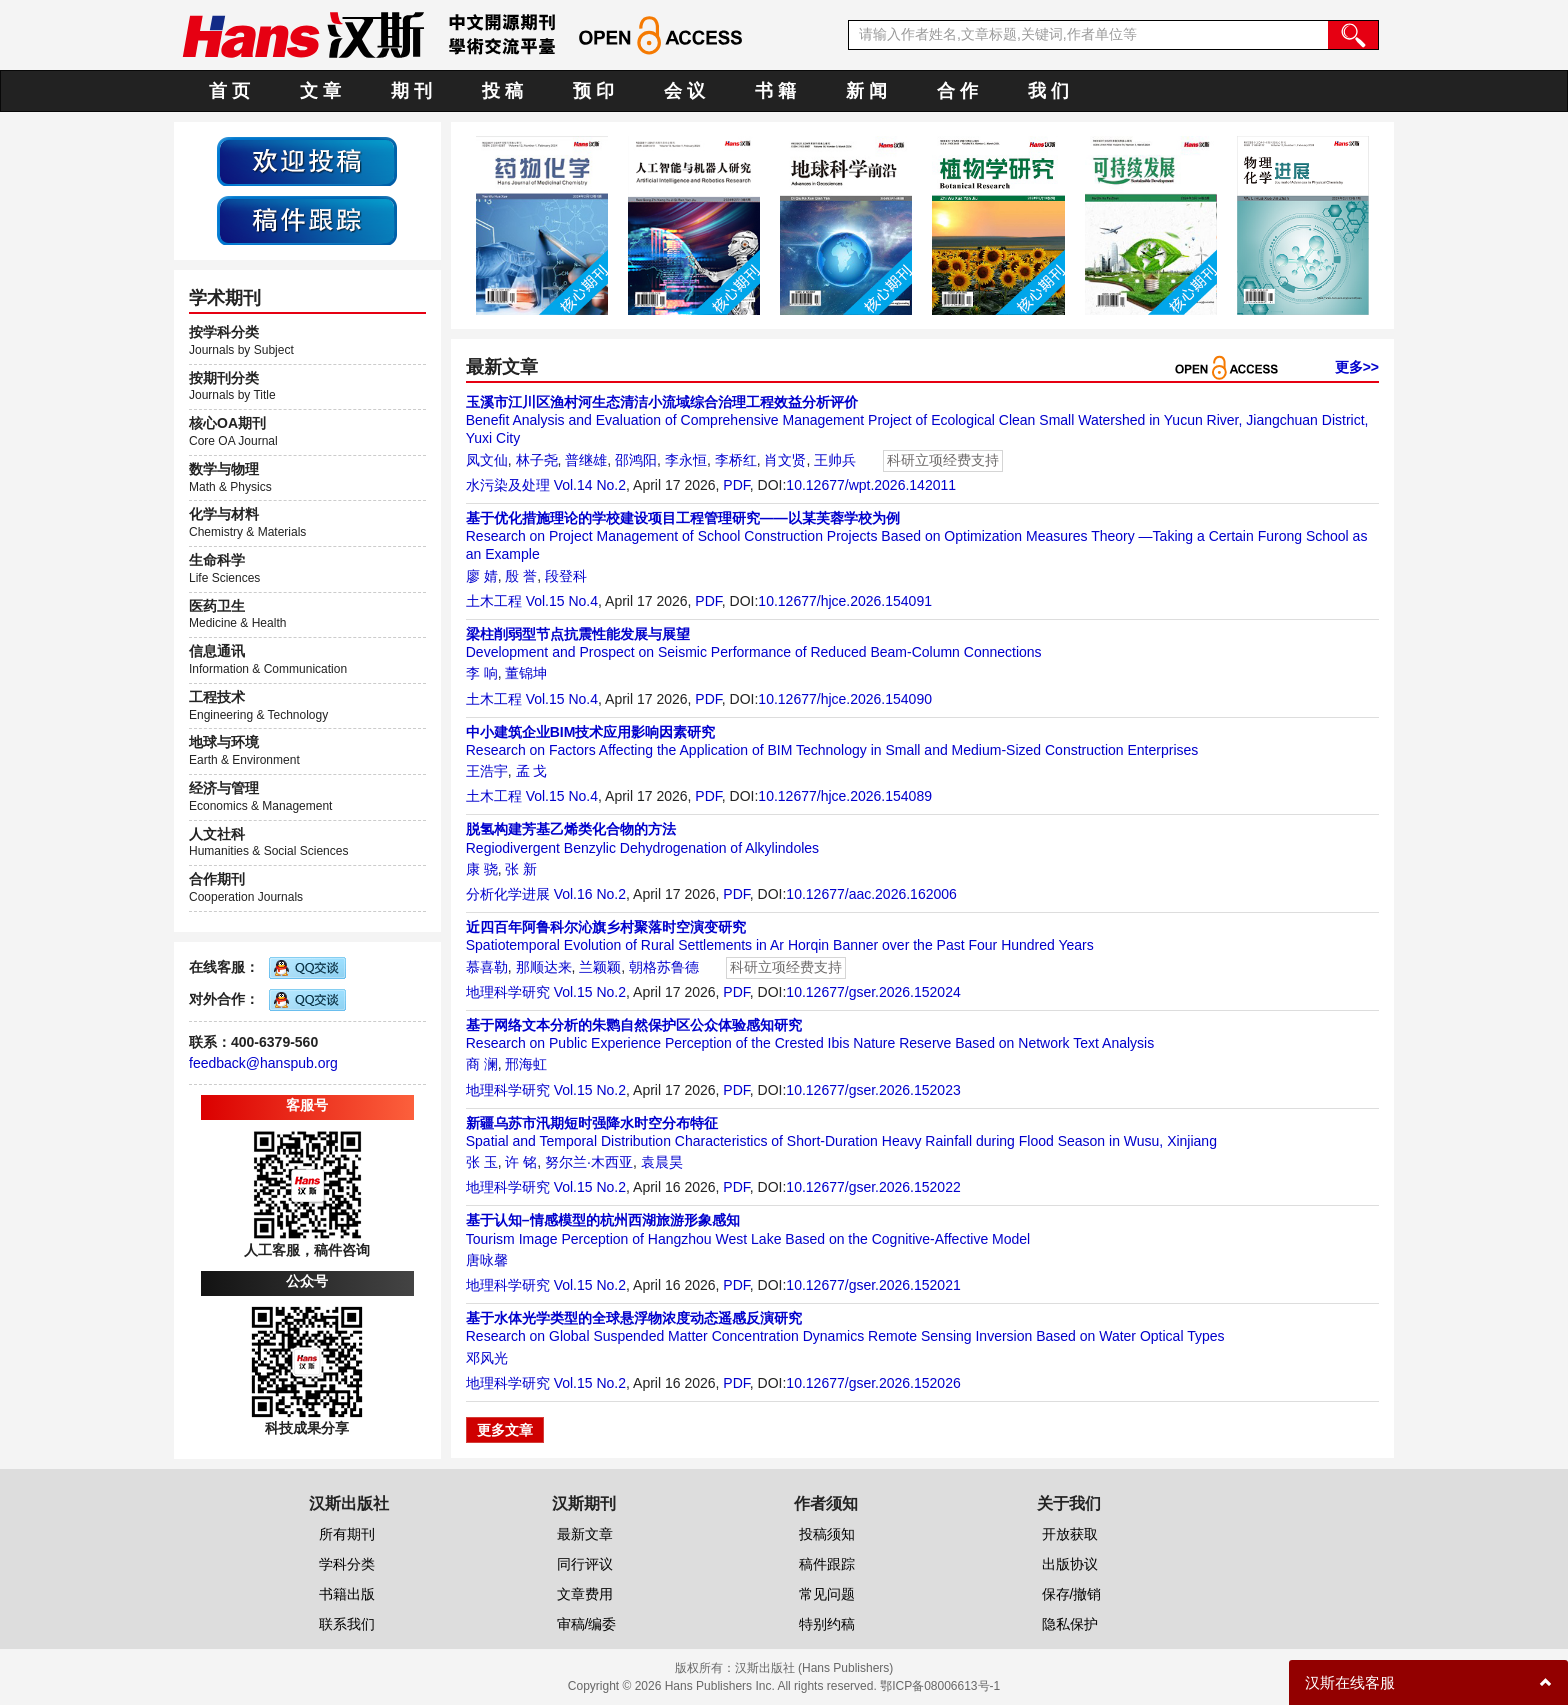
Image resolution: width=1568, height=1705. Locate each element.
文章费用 (585, 1594)
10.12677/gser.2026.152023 (873, 1090)
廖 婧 (482, 576)
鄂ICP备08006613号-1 (940, 1686)
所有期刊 (347, 1534)
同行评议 (585, 1564)
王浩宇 (487, 771)
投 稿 (502, 91)
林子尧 (537, 460)
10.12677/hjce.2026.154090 (845, 699)
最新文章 (585, 1534)
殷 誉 (521, 576)
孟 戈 (532, 771)
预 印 (593, 91)
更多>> (1357, 367)
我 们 (1048, 91)
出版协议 (1070, 1564)
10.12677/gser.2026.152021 (873, 1285)
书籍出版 (347, 1594)
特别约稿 (827, 1624)
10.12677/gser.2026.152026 (873, 1383)
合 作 (957, 91)
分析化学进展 (508, 894)
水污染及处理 (508, 485)
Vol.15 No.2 (590, 992)
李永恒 (686, 460)
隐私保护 (1070, 1624)
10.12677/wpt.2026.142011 (871, 485)
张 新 (521, 869)
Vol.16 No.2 (590, 894)
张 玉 (482, 1162)
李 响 (482, 673)
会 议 (684, 91)
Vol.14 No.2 (590, 485)
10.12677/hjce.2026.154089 (845, 796)
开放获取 (1070, 1534)
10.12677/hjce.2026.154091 (845, 601)
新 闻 (866, 91)
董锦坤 (526, 673)
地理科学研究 (508, 992)
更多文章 (505, 1430)
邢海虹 (526, 1064)
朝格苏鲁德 (664, 967)
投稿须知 (827, 1534)
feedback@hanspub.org (263, 1063)
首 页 (229, 91)
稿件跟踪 (827, 1564)
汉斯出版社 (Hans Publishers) (814, 1668)
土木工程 (494, 601)
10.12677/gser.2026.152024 (873, 992)
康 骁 (482, 869)
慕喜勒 (487, 967)
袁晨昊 (662, 1162)
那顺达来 (544, 967)
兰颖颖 (600, 967)
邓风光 (487, 1358)
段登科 (566, 576)
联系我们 (347, 1624)
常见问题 (827, 1594)
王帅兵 (835, 460)
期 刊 (411, 91)
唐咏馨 (487, 1260)
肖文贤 (785, 460)
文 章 (320, 91)
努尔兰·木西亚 (589, 1162)
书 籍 (775, 91)
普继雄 (586, 460)
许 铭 (521, 1162)
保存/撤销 (1072, 1594)
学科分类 (347, 1564)
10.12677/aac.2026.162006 (871, 894)
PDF (736, 485)
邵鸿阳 (636, 460)
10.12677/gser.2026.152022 (873, 1187)
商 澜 (482, 1064)
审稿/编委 (587, 1624)
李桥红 (736, 460)
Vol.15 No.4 (562, 601)
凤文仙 (487, 460)
